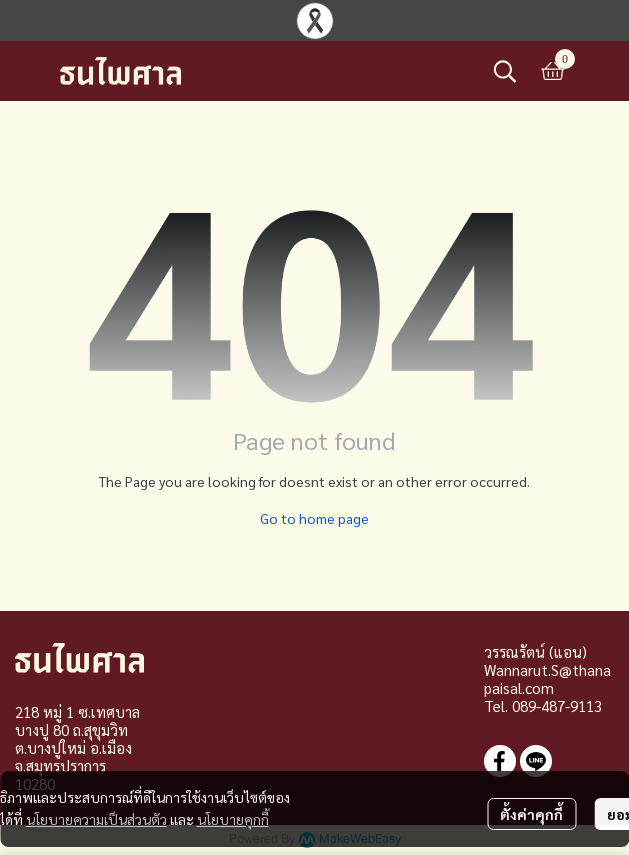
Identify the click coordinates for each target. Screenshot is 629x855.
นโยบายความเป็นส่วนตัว (96, 819)
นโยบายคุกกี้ (233, 819)
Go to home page (314, 518)
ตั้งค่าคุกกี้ (531, 814)
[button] (505, 71)
